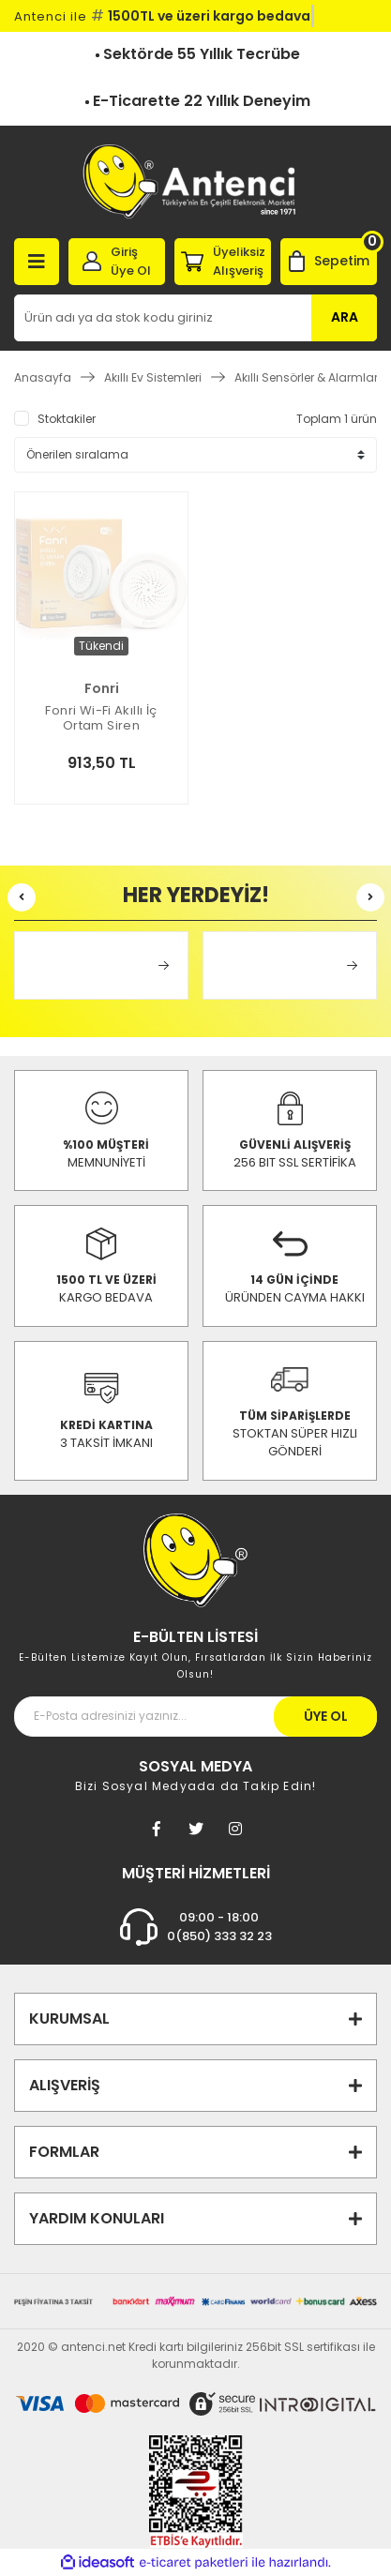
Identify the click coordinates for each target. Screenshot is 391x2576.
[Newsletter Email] (195, 1716)
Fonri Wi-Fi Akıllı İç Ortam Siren (101, 718)
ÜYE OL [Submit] (326, 1716)
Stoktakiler (67, 419)
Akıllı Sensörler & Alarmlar (306, 377)
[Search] (195, 317)
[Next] (370, 897)
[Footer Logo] (195, 1559)
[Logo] (195, 181)
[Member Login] (116, 261)
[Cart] (328, 261)
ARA (344, 317)
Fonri (101, 688)
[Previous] (22, 897)
